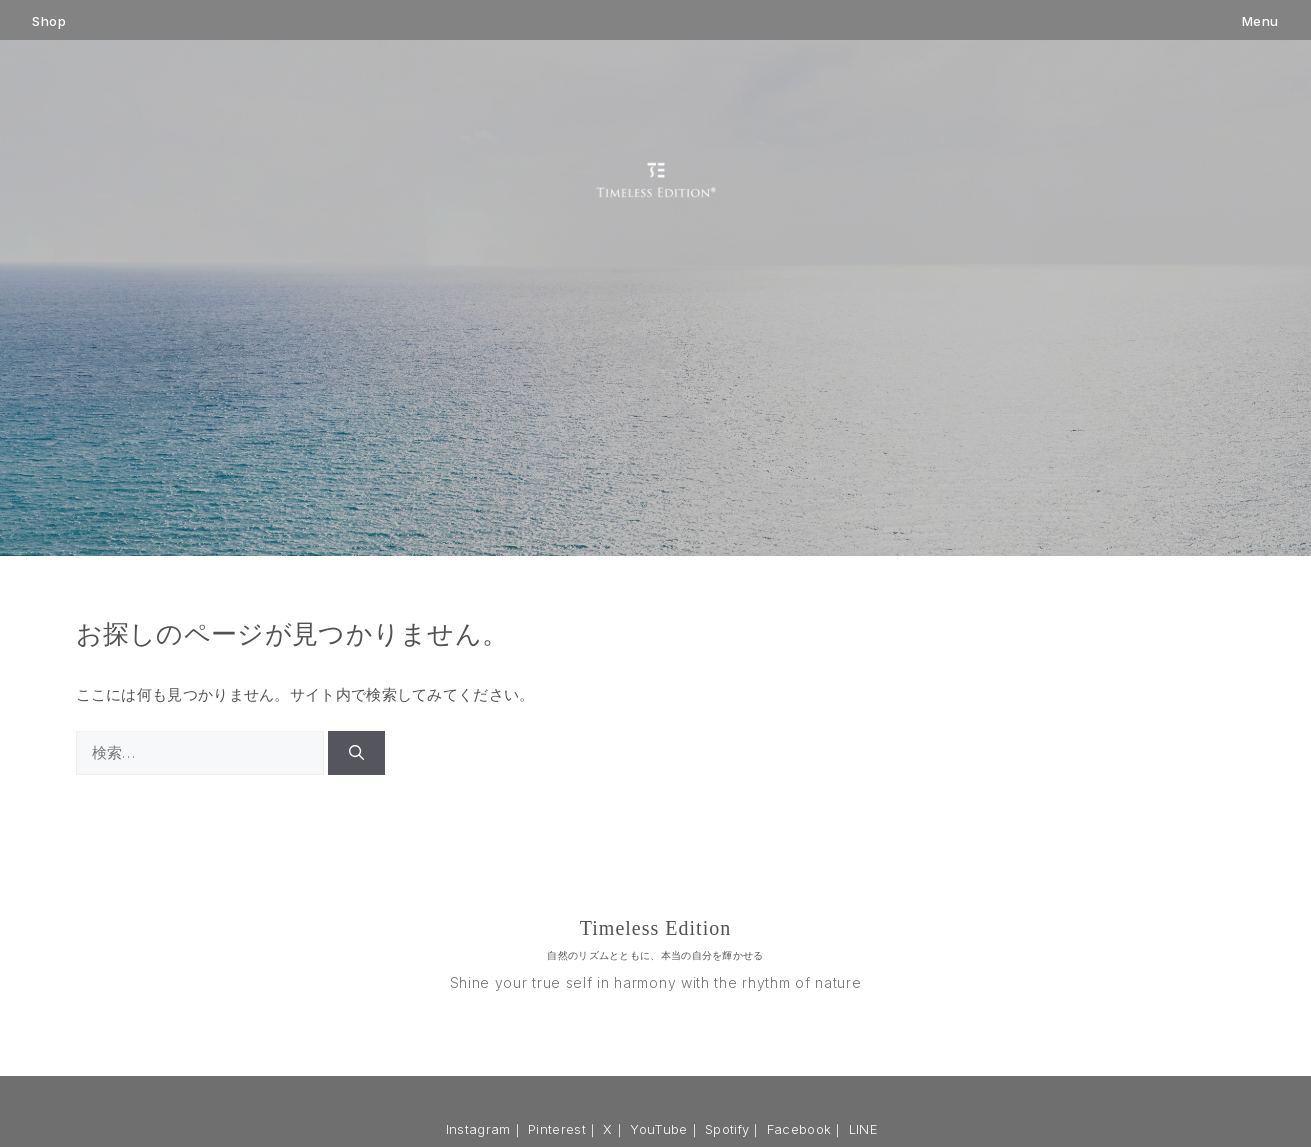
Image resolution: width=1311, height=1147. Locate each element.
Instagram (478, 1129)
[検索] (356, 753)
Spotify (727, 1129)
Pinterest (557, 1129)
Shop (49, 21)
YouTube (658, 1129)
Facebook (799, 1129)
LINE (863, 1129)
